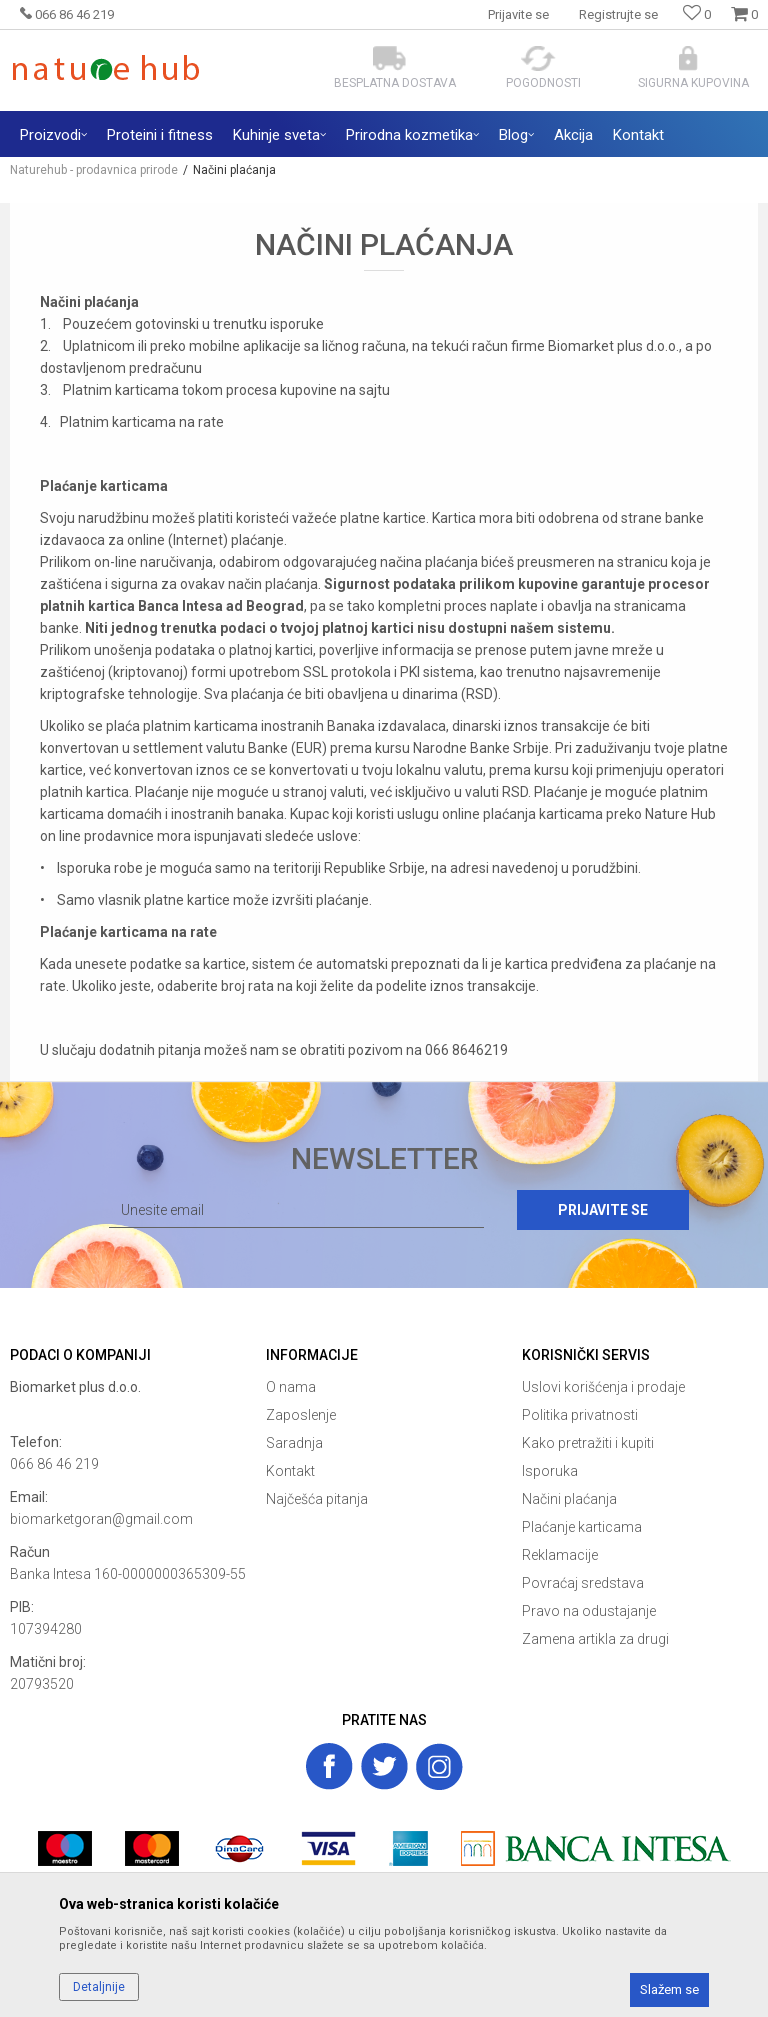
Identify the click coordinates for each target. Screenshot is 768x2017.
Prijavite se (603, 1210)
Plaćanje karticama (582, 1527)
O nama (291, 1387)
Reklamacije (560, 1555)
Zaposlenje (301, 1415)
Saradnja (294, 1443)
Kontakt (290, 1471)
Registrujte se (618, 14)
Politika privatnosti (580, 1415)
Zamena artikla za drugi (595, 1639)
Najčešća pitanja (317, 1499)
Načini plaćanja (569, 1499)
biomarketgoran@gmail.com (101, 1519)
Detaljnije (99, 1987)
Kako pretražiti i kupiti (588, 1443)
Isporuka (550, 1471)
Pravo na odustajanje (589, 1611)
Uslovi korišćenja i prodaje (603, 1387)
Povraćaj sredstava (583, 1583)
